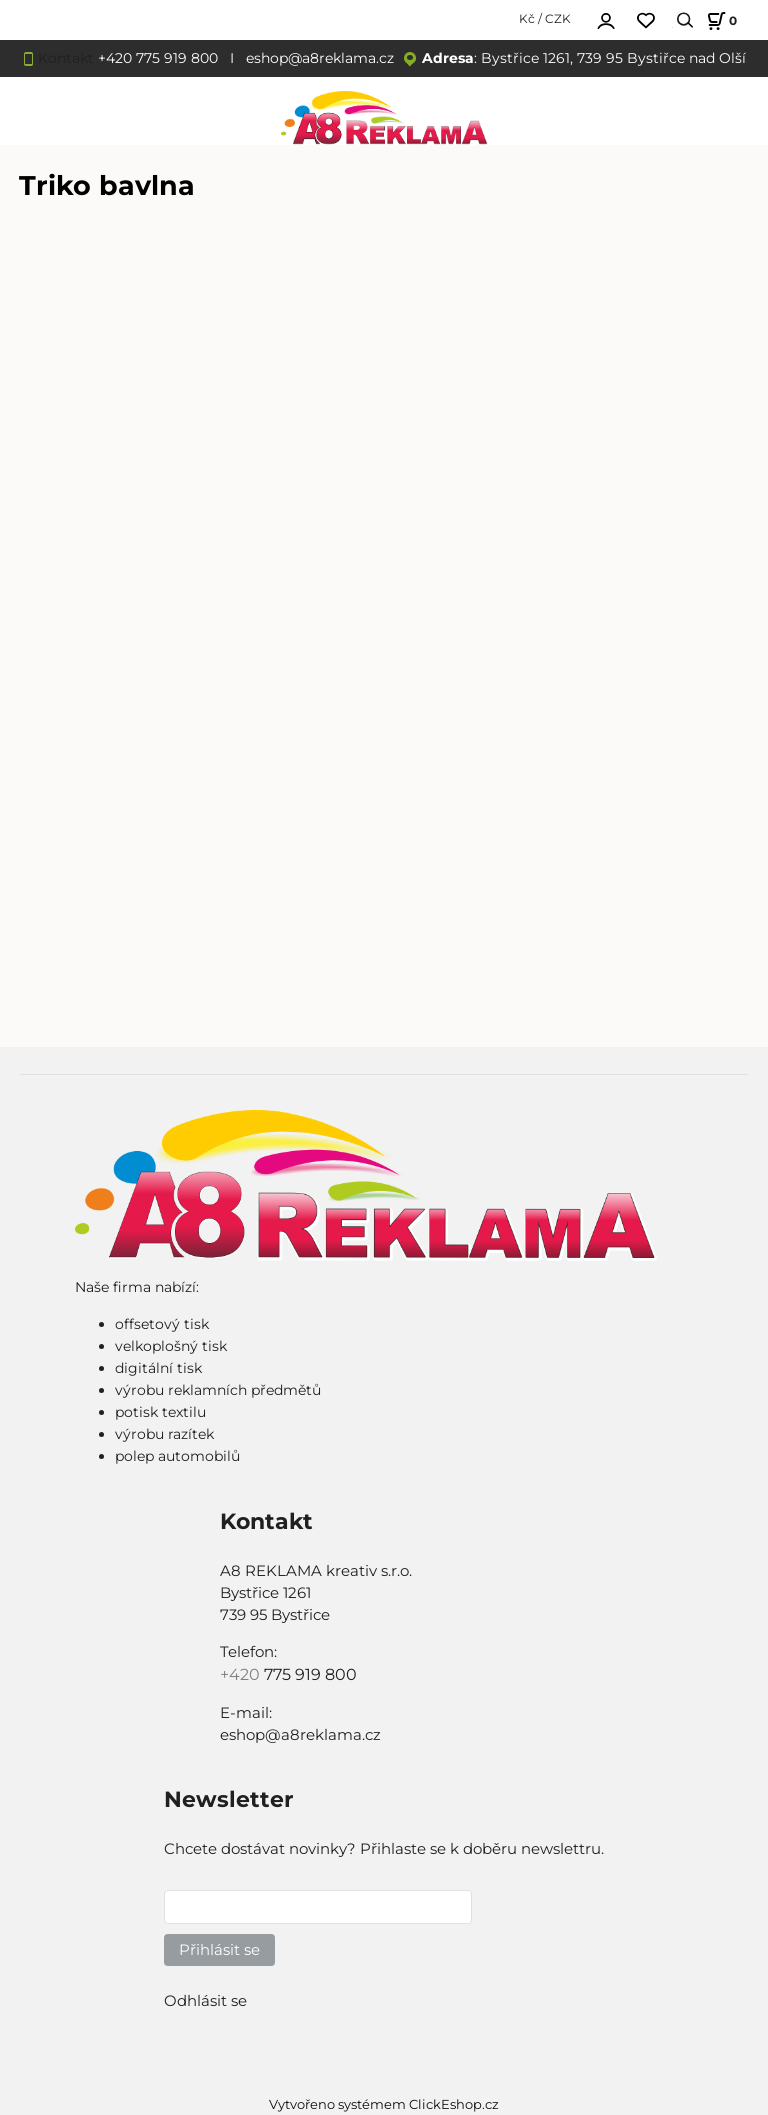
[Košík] (719, 20)
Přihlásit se (219, 1950)
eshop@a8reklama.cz (320, 58)
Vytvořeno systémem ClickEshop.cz (384, 2104)
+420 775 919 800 (158, 58)
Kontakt (66, 58)
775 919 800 (310, 1674)
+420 (242, 1674)
